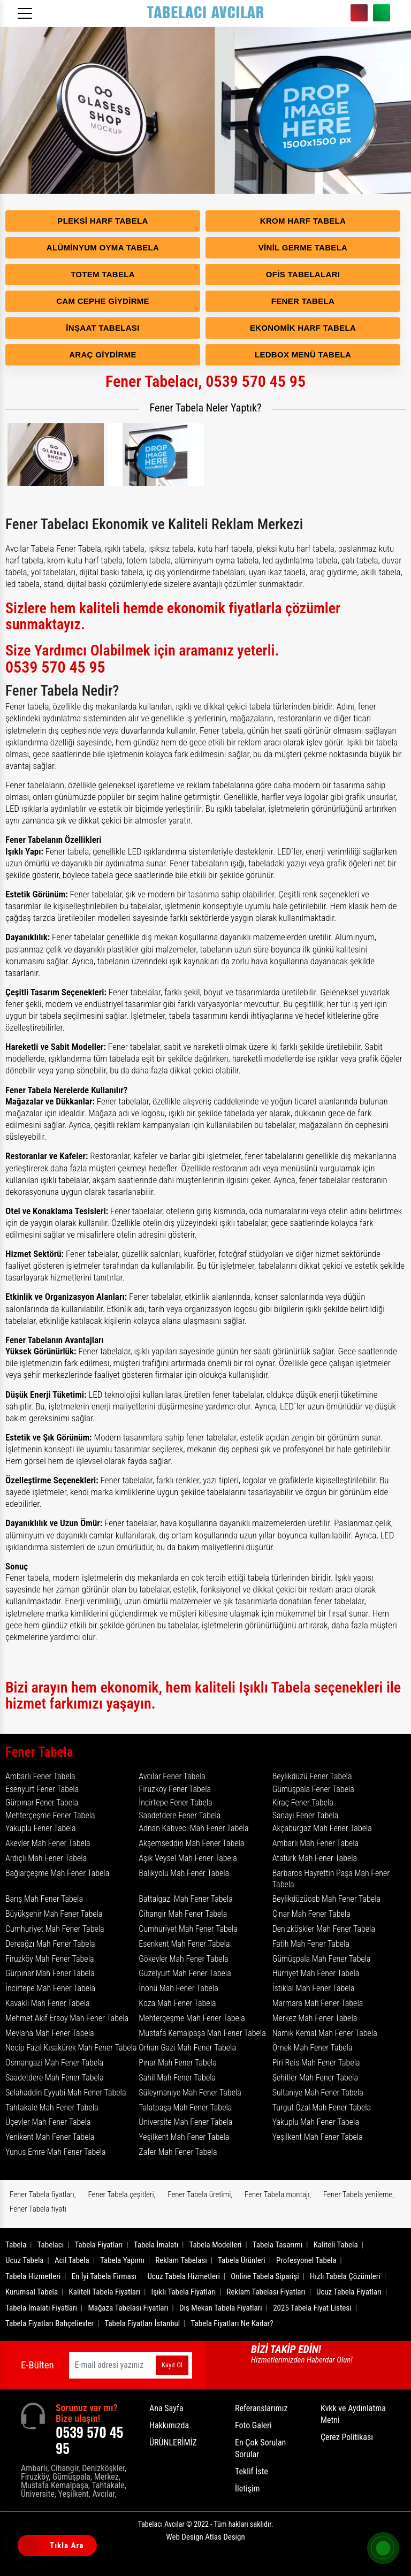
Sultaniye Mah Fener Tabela (317, 2092)
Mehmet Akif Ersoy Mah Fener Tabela (66, 2018)
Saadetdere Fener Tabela (179, 1815)
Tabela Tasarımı (278, 2245)
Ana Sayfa (166, 2408)
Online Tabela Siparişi (265, 2276)
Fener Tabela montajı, (278, 2194)
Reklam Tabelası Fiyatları (266, 2292)
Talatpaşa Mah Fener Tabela (185, 2107)
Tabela (15, 2245)
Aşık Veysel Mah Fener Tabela (188, 1858)
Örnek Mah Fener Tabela (312, 2047)
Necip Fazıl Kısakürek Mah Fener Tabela (70, 2047)
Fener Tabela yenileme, (358, 2194)
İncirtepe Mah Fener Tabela (50, 1988)
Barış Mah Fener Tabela (44, 1899)
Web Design (205, 2537)
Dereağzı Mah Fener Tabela (50, 1944)
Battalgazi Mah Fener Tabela (185, 1899)
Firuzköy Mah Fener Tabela (49, 1959)
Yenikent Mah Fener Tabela (49, 2137)
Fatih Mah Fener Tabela (310, 1944)
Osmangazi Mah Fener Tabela (54, 2062)
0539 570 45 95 (359, 12)
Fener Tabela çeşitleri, (121, 2194)
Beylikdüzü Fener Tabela (312, 1776)
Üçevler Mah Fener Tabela (47, 2122)
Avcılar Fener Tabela (172, 1776)
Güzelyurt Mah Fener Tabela (185, 1973)
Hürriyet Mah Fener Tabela (316, 1973)
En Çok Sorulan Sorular (260, 2448)
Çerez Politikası (347, 2437)
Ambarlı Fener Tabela (40, 1776)
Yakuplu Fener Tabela (40, 1828)
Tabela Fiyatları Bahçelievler (49, 2323)
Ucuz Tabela (24, 2260)
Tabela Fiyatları (99, 2245)
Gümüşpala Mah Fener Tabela (321, 1959)
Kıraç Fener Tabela (302, 1802)
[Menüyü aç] (27, 10)
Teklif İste (251, 2471)
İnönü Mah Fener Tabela (178, 1988)
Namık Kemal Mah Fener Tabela (324, 2033)
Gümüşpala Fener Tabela (313, 1789)
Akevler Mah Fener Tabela (47, 1843)
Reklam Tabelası (181, 2260)
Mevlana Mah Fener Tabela (49, 2033)
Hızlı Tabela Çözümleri (345, 2276)
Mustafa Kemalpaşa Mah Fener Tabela (202, 2033)
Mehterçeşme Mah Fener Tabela (192, 2018)
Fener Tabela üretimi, (200, 2194)
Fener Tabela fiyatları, (43, 2194)
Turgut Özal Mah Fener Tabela (321, 2107)
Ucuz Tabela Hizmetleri (183, 2276)
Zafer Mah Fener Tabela (178, 2152)
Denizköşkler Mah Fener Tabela (323, 1929)
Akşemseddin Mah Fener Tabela (191, 1843)
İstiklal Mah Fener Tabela (313, 1988)
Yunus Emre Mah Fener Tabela (55, 2152)
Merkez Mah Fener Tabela (314, 2018)
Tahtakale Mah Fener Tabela (51, 2107)
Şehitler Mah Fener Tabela (315, 2077)
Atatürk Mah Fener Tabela (314, 1858)
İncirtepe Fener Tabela (175, 1802)
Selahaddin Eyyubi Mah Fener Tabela (65, 2092)
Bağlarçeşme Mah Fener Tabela (57, 1873)
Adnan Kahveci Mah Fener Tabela (193, 1828)
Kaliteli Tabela (336, 2245)
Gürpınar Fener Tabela (41, 1802)
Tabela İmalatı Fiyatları (41, 2308)
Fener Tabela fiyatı (38, 2209)
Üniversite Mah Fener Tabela (185, 2122)
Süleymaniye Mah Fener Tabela (190, 2092)
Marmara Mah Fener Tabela (317, 2003)
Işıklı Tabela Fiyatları (183, 2292)
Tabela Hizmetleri (32, 2276)
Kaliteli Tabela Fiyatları (105, 2292)
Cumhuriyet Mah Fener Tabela (54, 1929)
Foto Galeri (253, 2425)
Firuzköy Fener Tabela (175, 1789)
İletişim (247, 2488)
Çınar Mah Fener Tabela (311, 1914)
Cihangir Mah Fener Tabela (183, 1914)
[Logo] (205, 13)
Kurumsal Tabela (31, 2292)
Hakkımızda (169, 2425)
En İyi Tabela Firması (104, 2276)
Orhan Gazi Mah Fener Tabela (187, 2047)
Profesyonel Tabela (306, 2260)
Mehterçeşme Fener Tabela (50, 1815)
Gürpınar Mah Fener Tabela (50, 1973)
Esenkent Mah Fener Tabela (184, 1944)
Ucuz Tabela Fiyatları (349, 2292)
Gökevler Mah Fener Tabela (183, 1959)
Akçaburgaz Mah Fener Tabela (322, 1828)
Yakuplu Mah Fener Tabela (315, 2122)
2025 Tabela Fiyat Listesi (312, 2308)
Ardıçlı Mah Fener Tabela (46, 1858)
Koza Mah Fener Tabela (177, 2003)
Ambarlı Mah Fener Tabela (315, 1843)
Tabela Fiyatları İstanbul (142, 2323)
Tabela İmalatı (156, 2245)
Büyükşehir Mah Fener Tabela (54, 1914)
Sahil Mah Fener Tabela (177, 2077)
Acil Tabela (72, 2260)
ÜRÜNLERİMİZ (173, 2442)
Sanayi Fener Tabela (305, 1815)
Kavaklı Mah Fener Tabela (47, 2003)
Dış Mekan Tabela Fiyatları (220, 2308)
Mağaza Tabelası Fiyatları (128, 2308)
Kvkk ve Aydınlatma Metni (353, 2414)
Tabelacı (50, 2245)
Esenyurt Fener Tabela (42, 1789)
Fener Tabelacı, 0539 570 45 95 (205, 381)
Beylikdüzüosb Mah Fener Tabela (326, 1899)
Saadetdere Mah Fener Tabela (54, 2077)
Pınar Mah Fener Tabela (178, 2062)
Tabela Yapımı (122, 2260)
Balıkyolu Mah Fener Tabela (184, 1873)
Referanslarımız (261, 2408)
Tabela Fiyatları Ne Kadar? (232, 2323)
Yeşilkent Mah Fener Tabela (184, 2137)
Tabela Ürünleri (241, 2260)
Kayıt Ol (172, 2365)
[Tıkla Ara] (29, 2546)
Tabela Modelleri (215, 2245)
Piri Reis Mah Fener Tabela (316, 2062)
